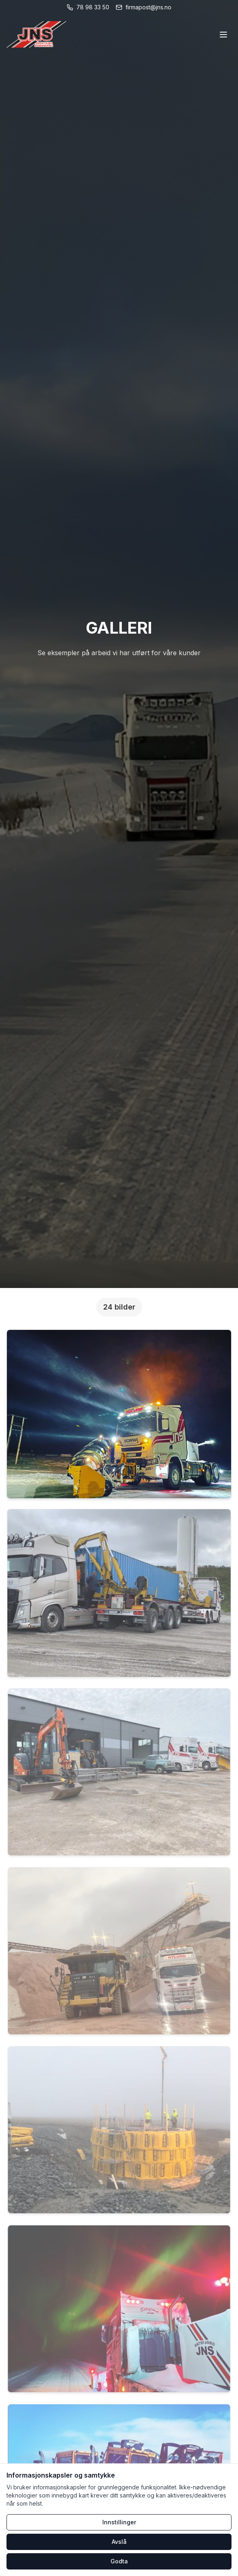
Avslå (119, 2541)
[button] (119, 1414)
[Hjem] (36, 34)
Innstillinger (119, 2522)
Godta (119, 2561)
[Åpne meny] (223, 34)
